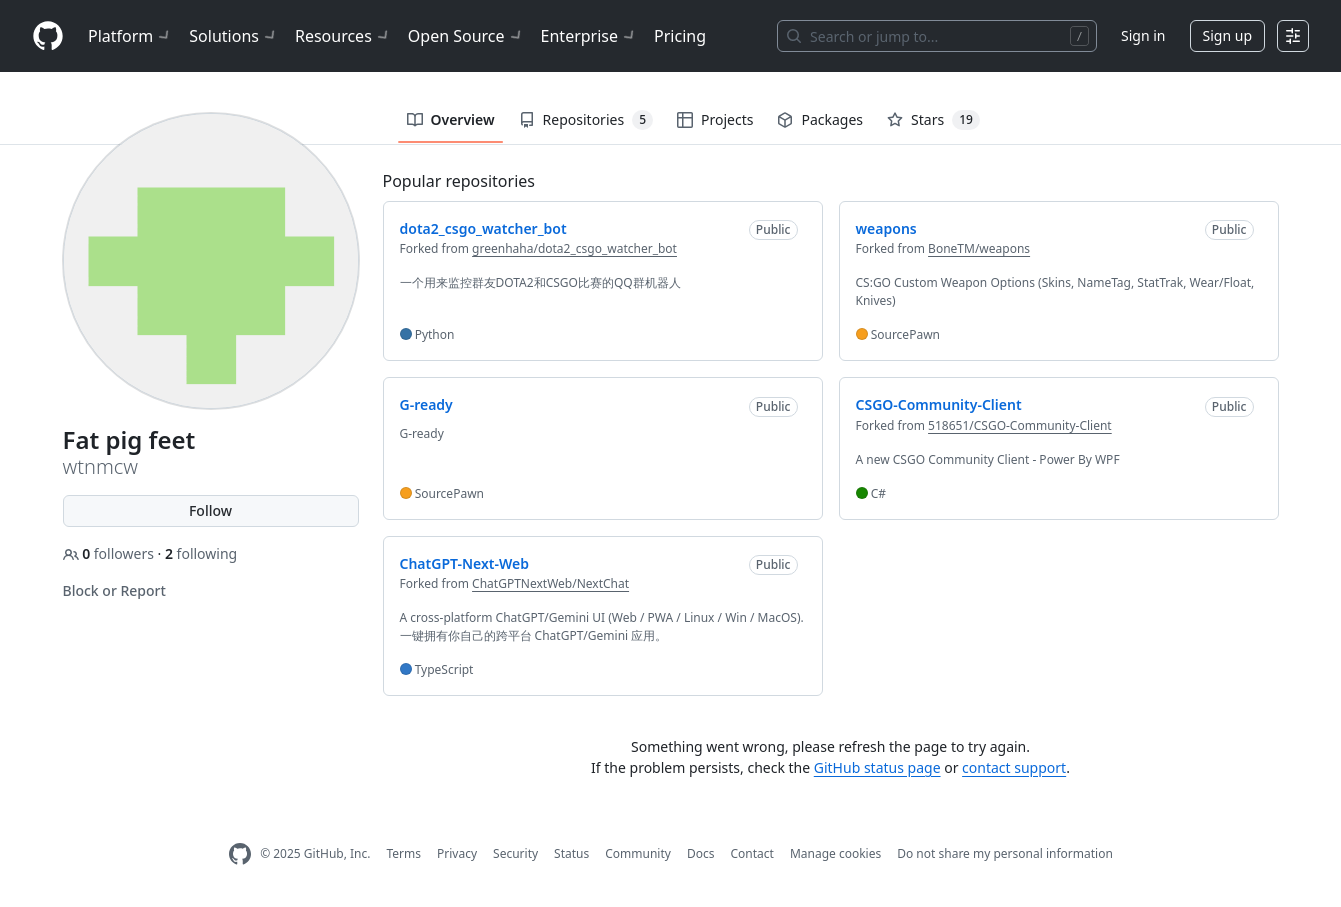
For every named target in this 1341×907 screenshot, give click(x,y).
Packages (820, 119)
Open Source (466, 36)
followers (110, 553)
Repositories (586, 120)
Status (571, 853)
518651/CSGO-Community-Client (1020, 425)
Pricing (680, 36)
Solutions (234, 36)
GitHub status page (877, 767)
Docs (701, 853)
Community (638, 853)
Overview (451, 119)
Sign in (1143, 35)
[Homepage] (48, 36)
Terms (403, 853)
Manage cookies (835, 853)
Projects (715, 119)
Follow (210, 510)
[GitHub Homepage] (240, 854)
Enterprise (589, 36)
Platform (130, 36)
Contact (751, 853)
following (201, 553)
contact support (1014, 767)
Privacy (457, 853)
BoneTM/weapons (979, 248)
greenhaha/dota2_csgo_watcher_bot (574, 248)
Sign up (1227, 35)
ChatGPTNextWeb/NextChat (550, 583)
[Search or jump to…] (937, 36)
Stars (933, 120)
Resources (343, 36)
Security (515, 853)
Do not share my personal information (1005, 853)
